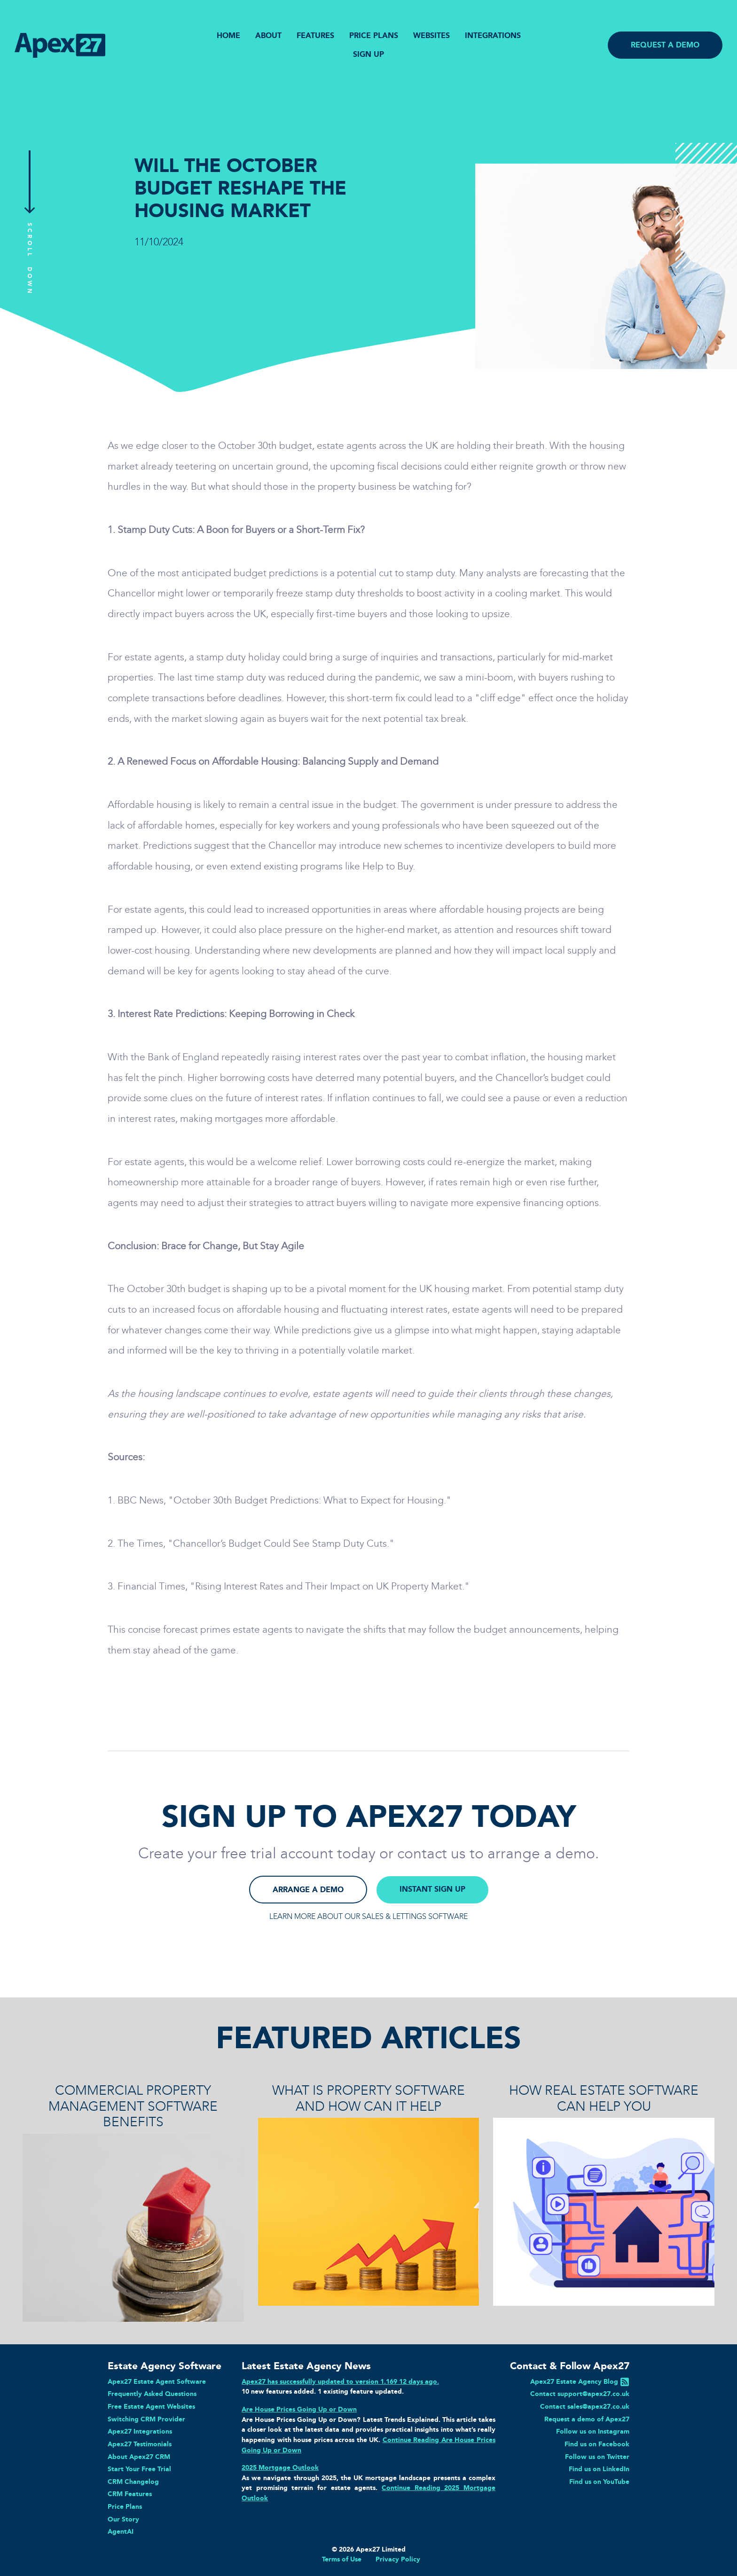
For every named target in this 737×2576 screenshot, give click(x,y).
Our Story (123, 2519)
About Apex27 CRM (139, 2456)
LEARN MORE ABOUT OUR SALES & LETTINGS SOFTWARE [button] (368, 1916)
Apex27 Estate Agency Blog (574, 2381)
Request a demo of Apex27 (586, 2419)
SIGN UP (368, 54)
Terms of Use (341, 2559)
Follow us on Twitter (597, 2456)
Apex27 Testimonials (140, 2444)
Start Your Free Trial (139, 2469)
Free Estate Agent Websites (151, 2406)
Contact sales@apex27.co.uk (584, 2406)
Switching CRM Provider (146, 2419)
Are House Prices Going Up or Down (299, 2409)
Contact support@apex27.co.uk (579, 2393)
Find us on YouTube (599, 2481)
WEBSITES (431, 35)
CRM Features (130, 2494)
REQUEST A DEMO (665, 44)
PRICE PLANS (373, 35)
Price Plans (125, 2506)
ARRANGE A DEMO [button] (308, 1889)
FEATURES (315, 35)
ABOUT (268, 35)
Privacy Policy (398, 2559)
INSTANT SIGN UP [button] (432, 1889)
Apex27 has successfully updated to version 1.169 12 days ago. (340, 2381)
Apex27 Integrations (140, 2431)
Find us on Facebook (597, 2444)
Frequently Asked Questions (152, 2393)
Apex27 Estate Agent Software (157, 2381)
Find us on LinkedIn (599, 2469)
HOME (228, 35)
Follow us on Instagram (592, 2431)
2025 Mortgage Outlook (280, 2467)
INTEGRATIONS (493, 35)
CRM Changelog (133, 2481)
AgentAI (120, 2531)
